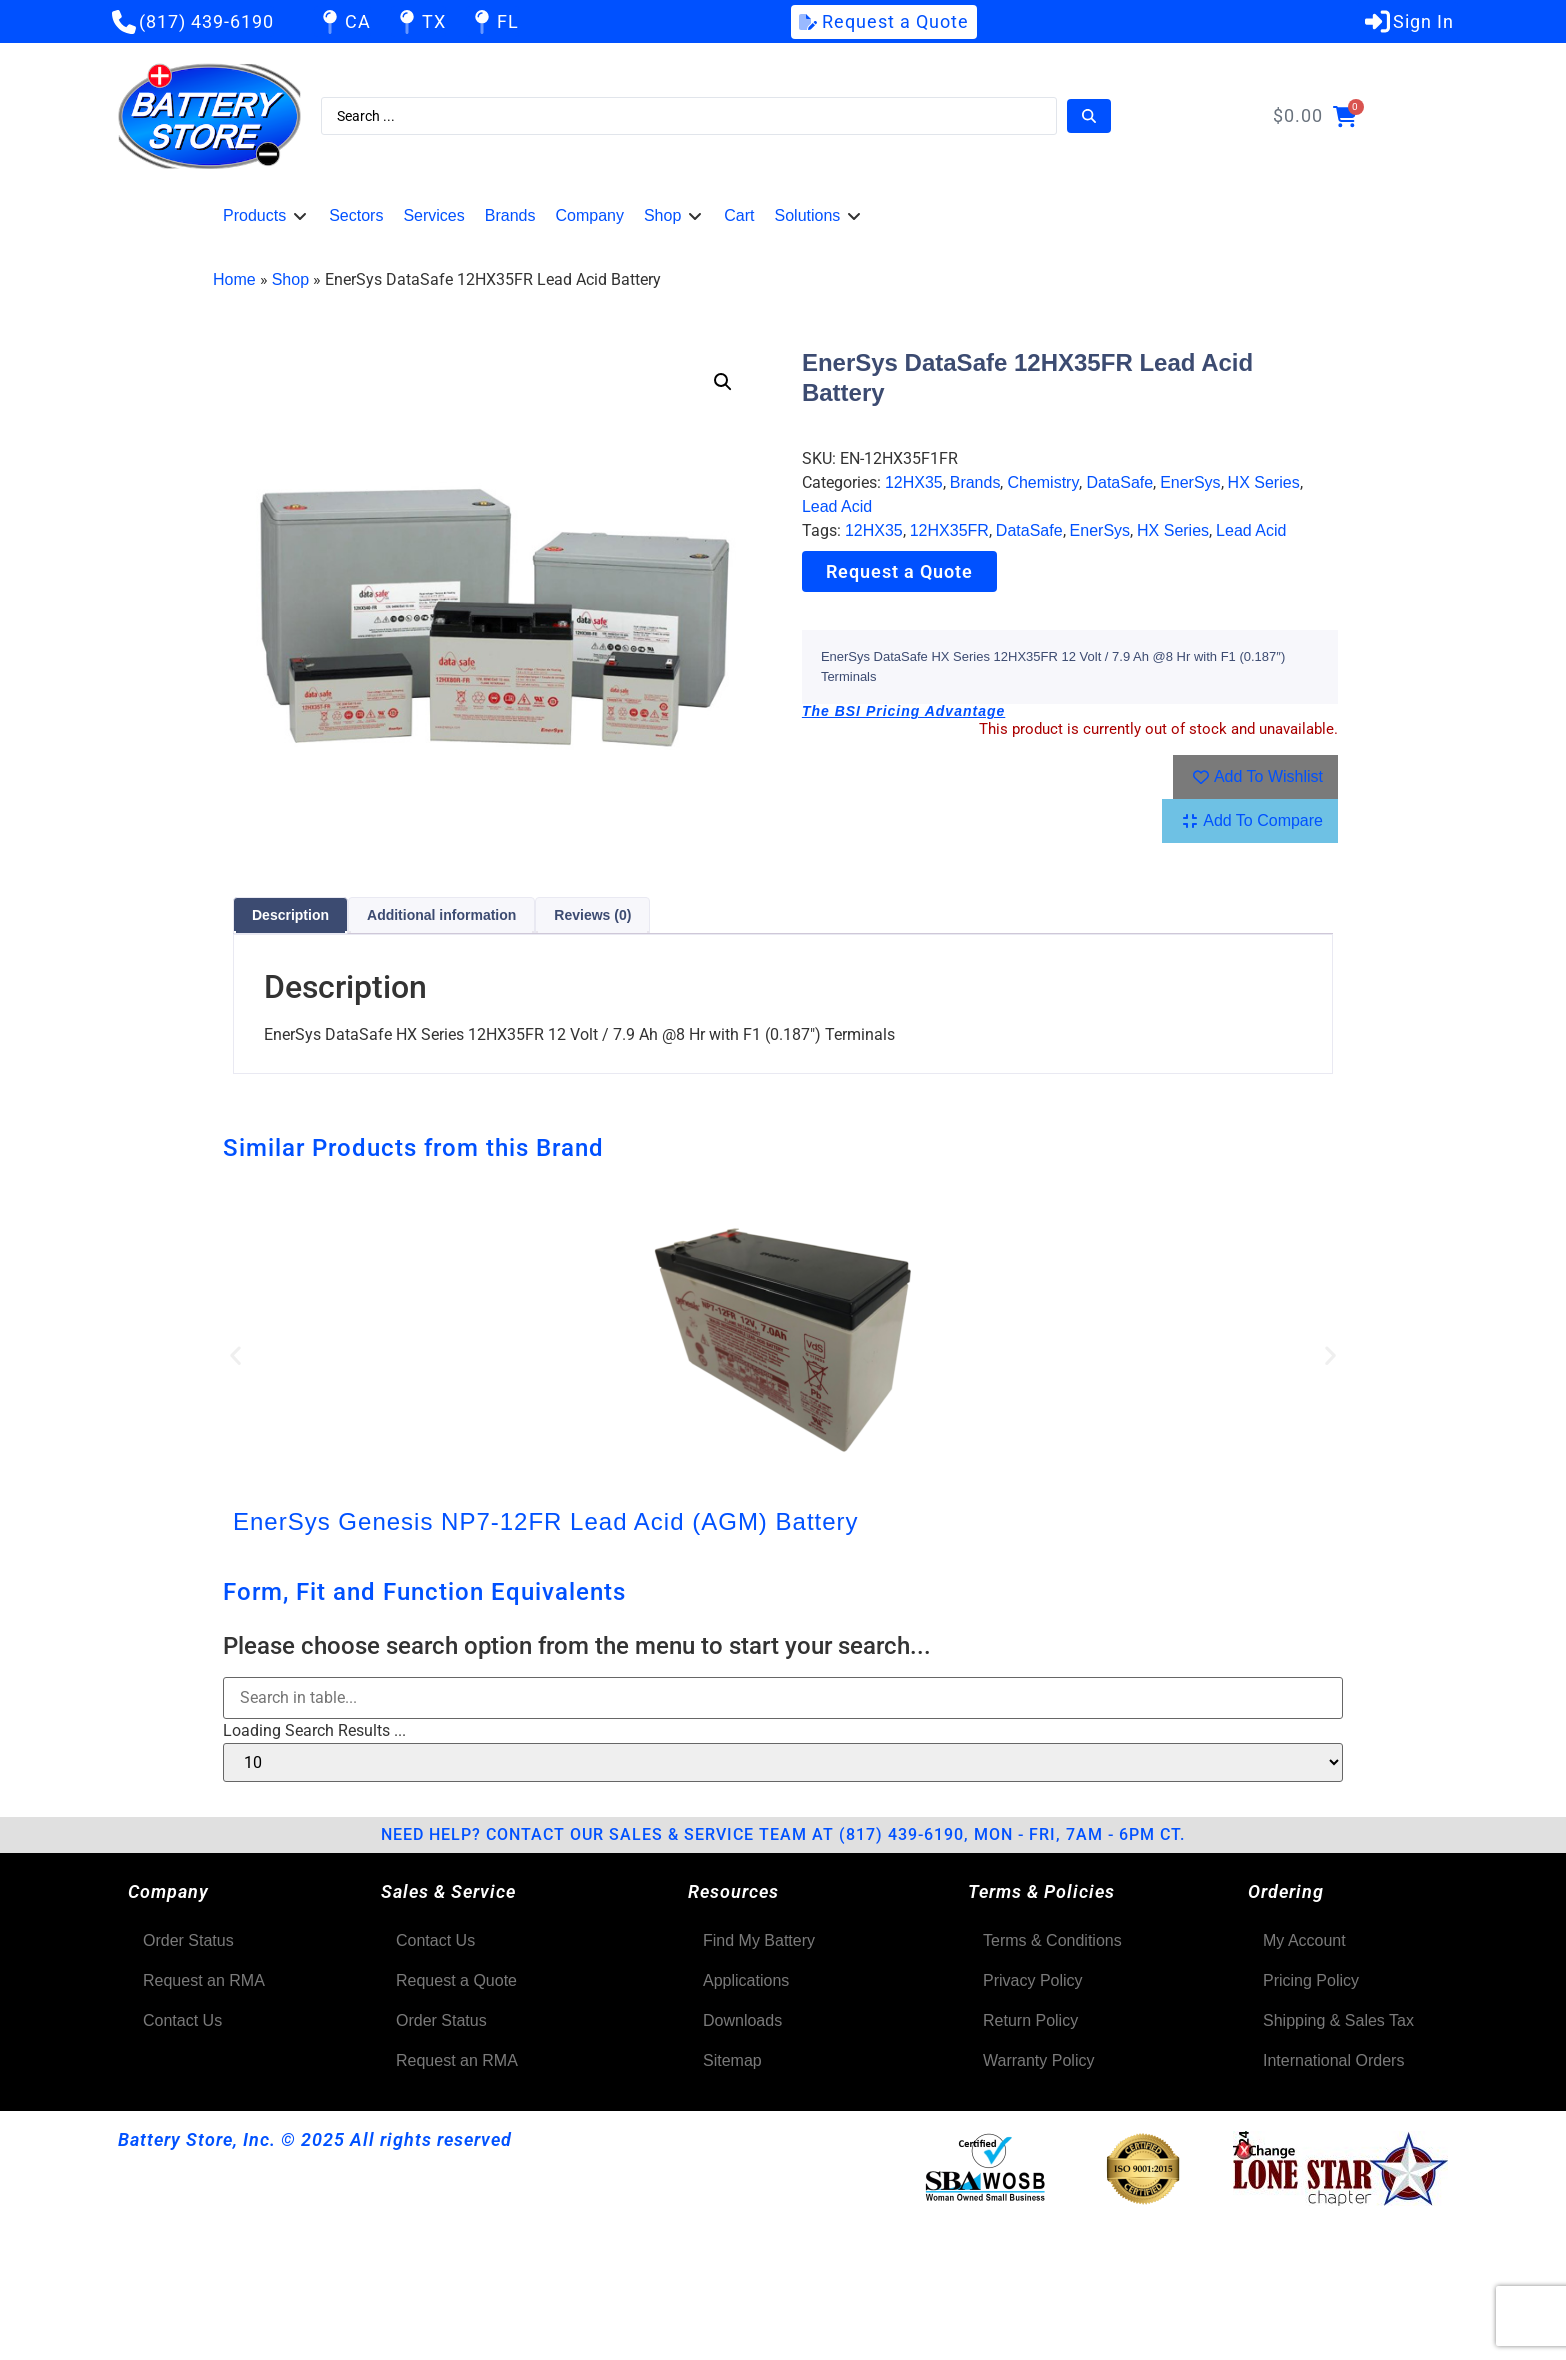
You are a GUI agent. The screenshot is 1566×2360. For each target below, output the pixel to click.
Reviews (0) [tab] (592, 915)
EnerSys (1190, 482)
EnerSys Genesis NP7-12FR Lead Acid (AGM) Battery (546, 1521)
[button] (266, 216)
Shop (290, 279)
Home (234, 279)
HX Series (1264, 482)
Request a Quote (899, 571)
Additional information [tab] (441, 915)
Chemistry (1043, 482)
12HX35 (914, 482)
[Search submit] (1089, 116)
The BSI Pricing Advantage (903, 711)
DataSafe (1119, 482)
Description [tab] (290, 915)
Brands (975, 482)
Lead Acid (837, 506)
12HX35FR (949, 530)
